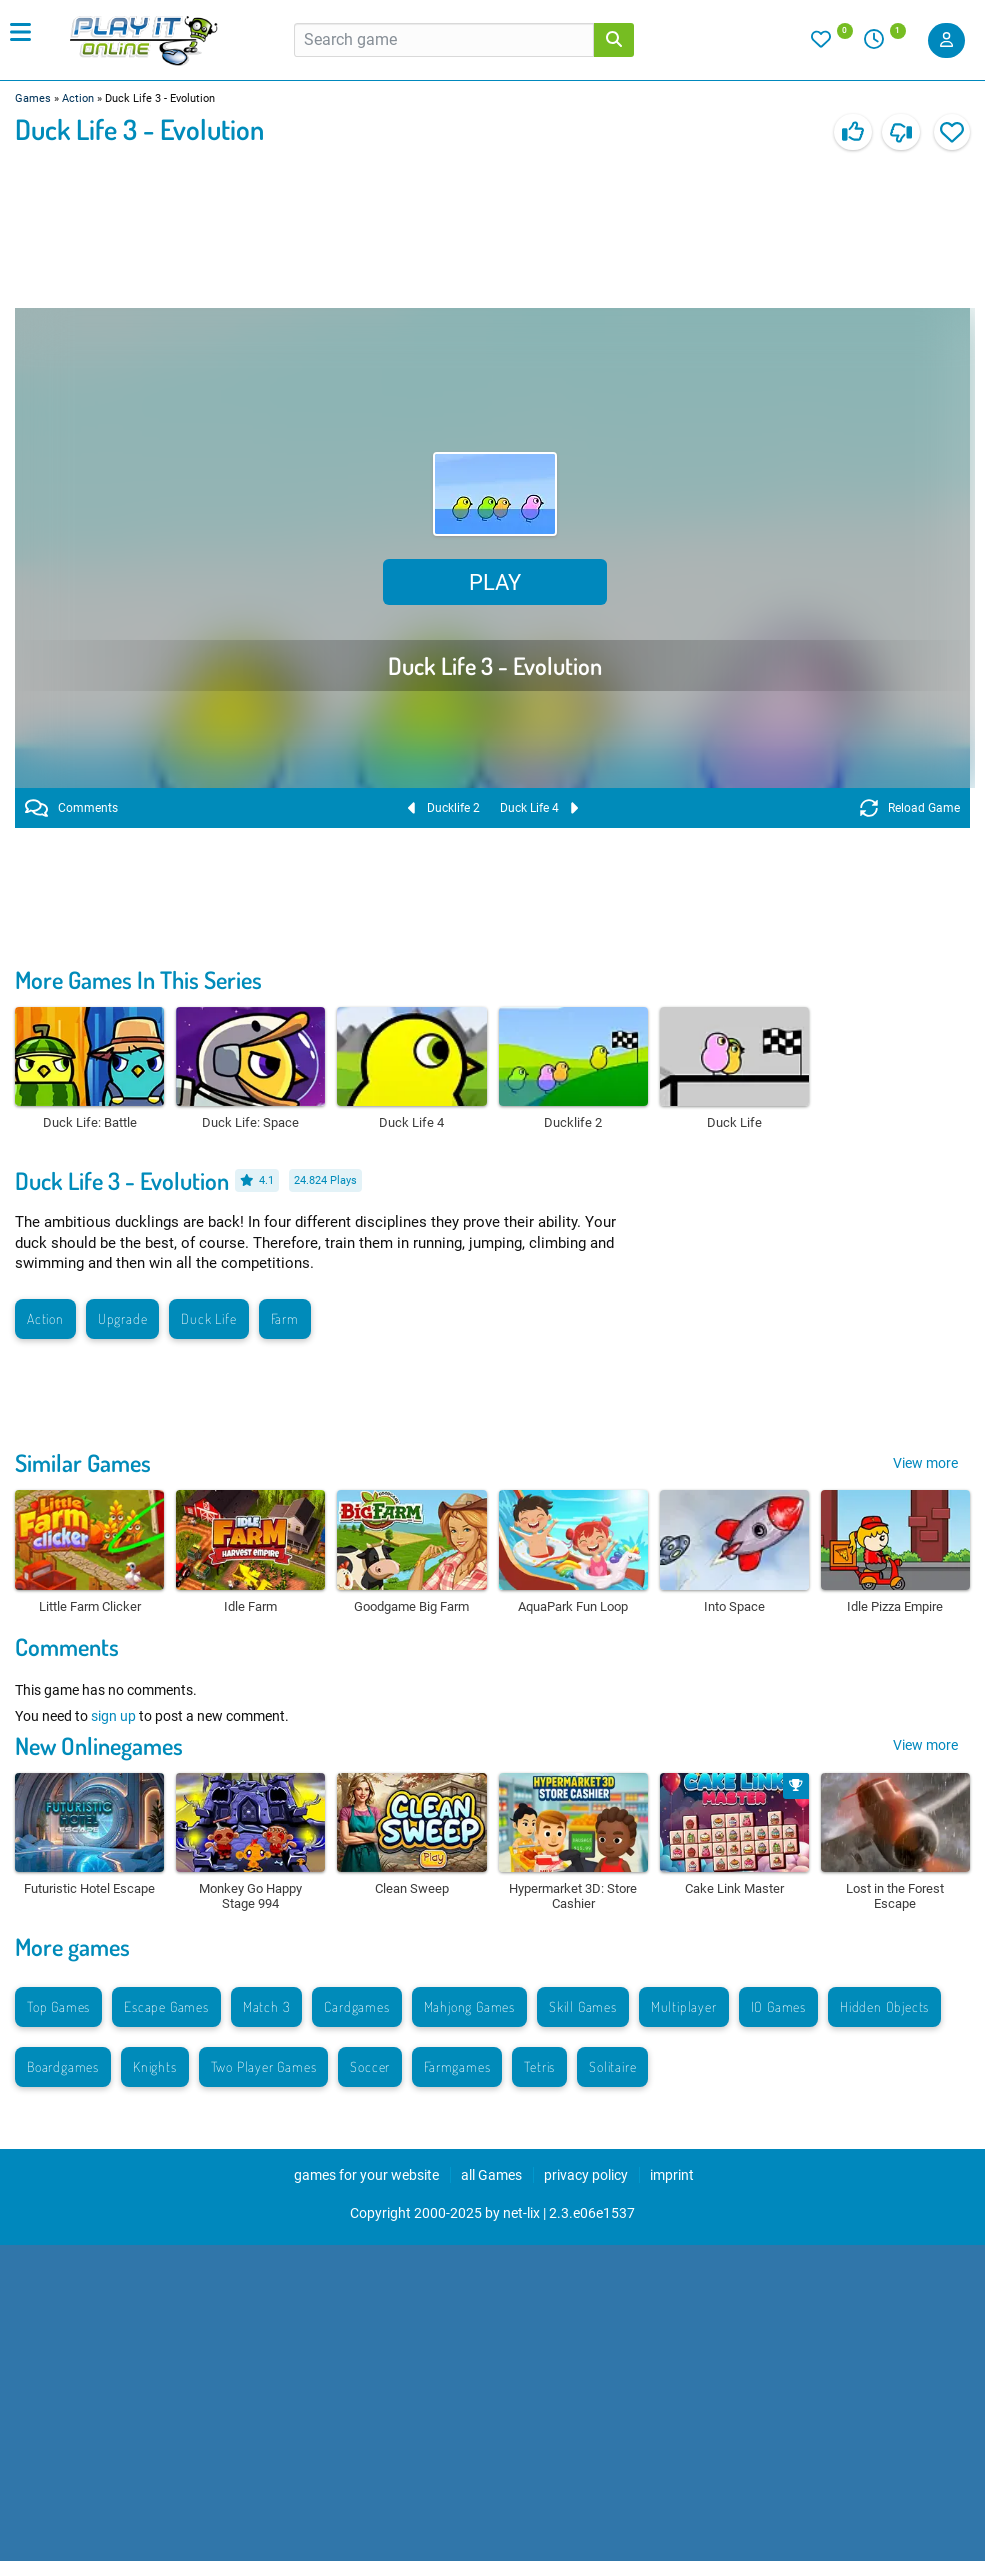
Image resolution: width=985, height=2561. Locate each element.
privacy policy (586, 2175)
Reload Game (910, 808)
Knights (155, 2066)
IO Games (778, 2006)
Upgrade (123, 1318)
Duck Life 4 (539, 808)
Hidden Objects (884, 2006)
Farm (285, 1318)
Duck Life (208, 1318)
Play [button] (495, 582)
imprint (672, 2175)
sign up (113, 1716)
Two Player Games (264, 2066)
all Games (491, 2175)
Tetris (539, 2066)
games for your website (366, 2175)
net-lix (521, 2213)
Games (33, 98)
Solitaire (612, 2066)
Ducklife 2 (444, 808)
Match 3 (267, 2006)
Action (78, 98)
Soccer (370, 2066)
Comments (71, 808)
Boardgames (63, 2066)
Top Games (58, 2006)
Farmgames (457, 2066)
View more (925, 1463)
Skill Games (583, 2006)
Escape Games (166, 2006)
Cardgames (356, 2006)
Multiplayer (684, 2006)
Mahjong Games (469, 2006)
